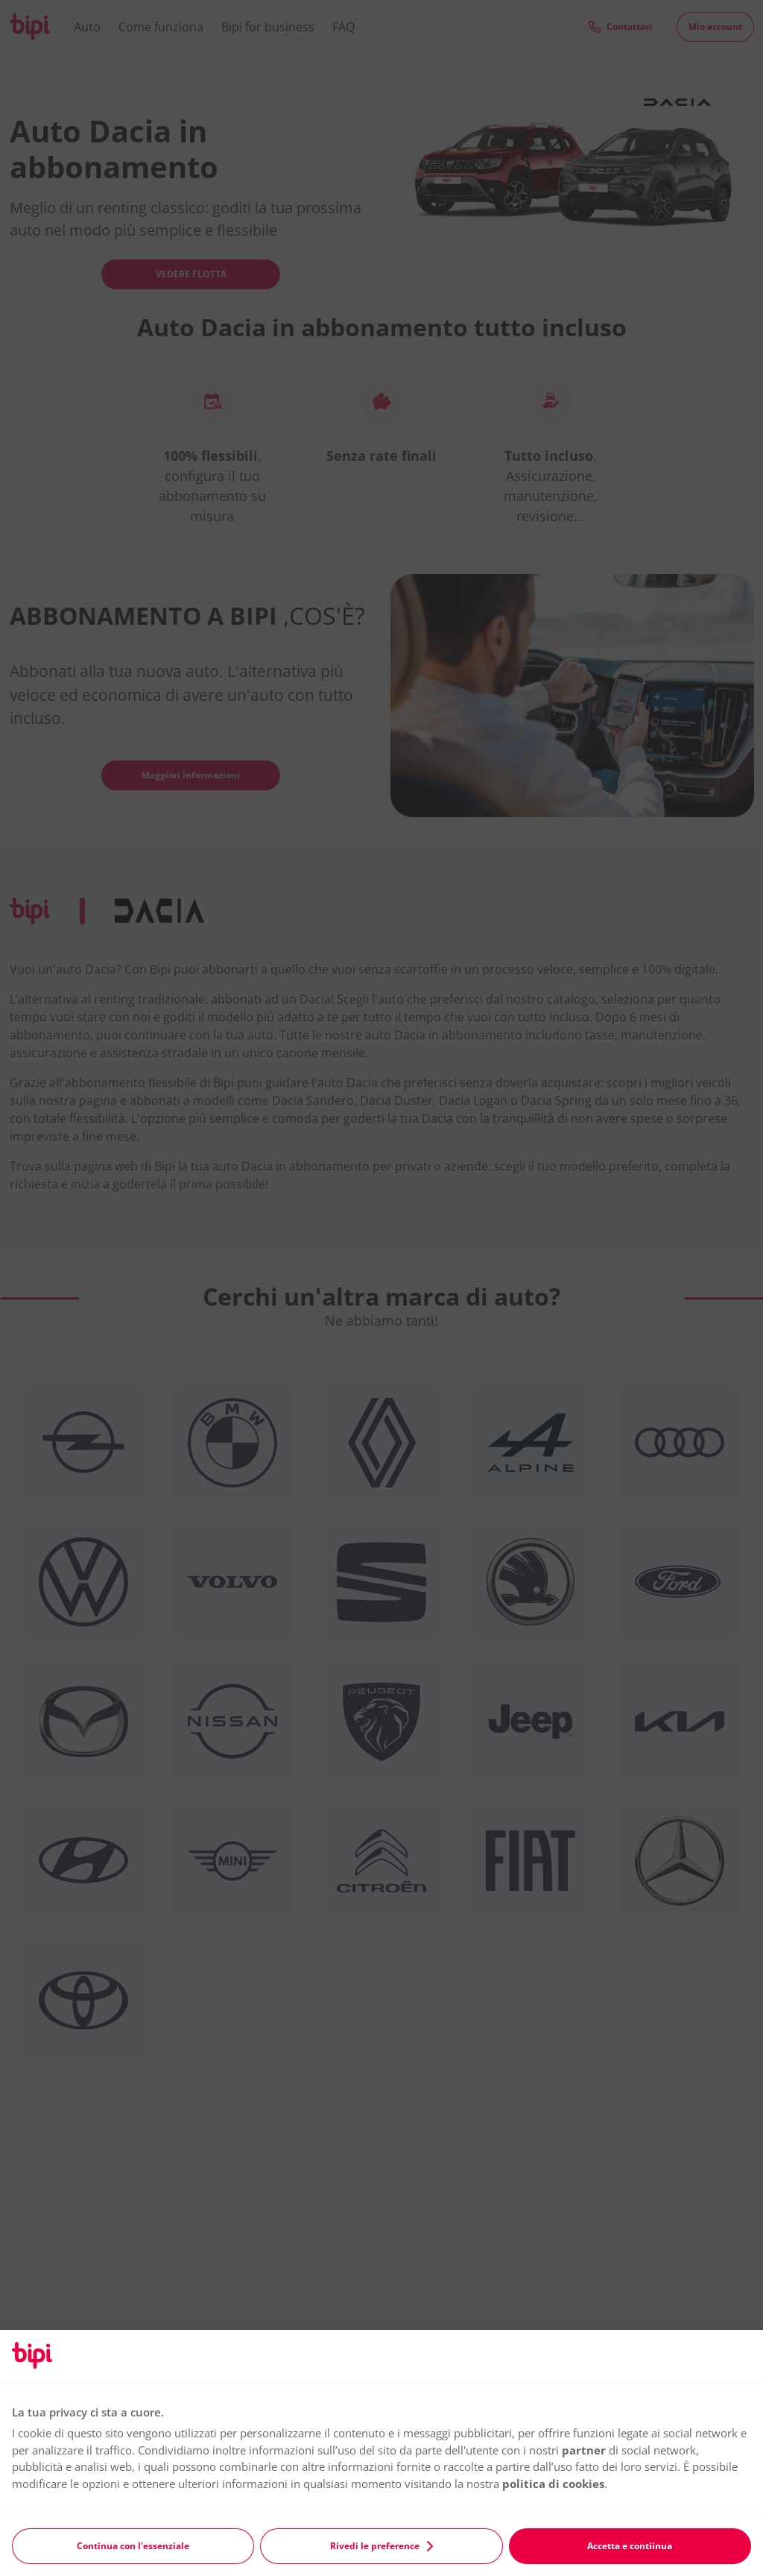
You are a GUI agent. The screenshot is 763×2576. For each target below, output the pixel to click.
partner (584, 2450)
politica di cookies (553, 2483)
